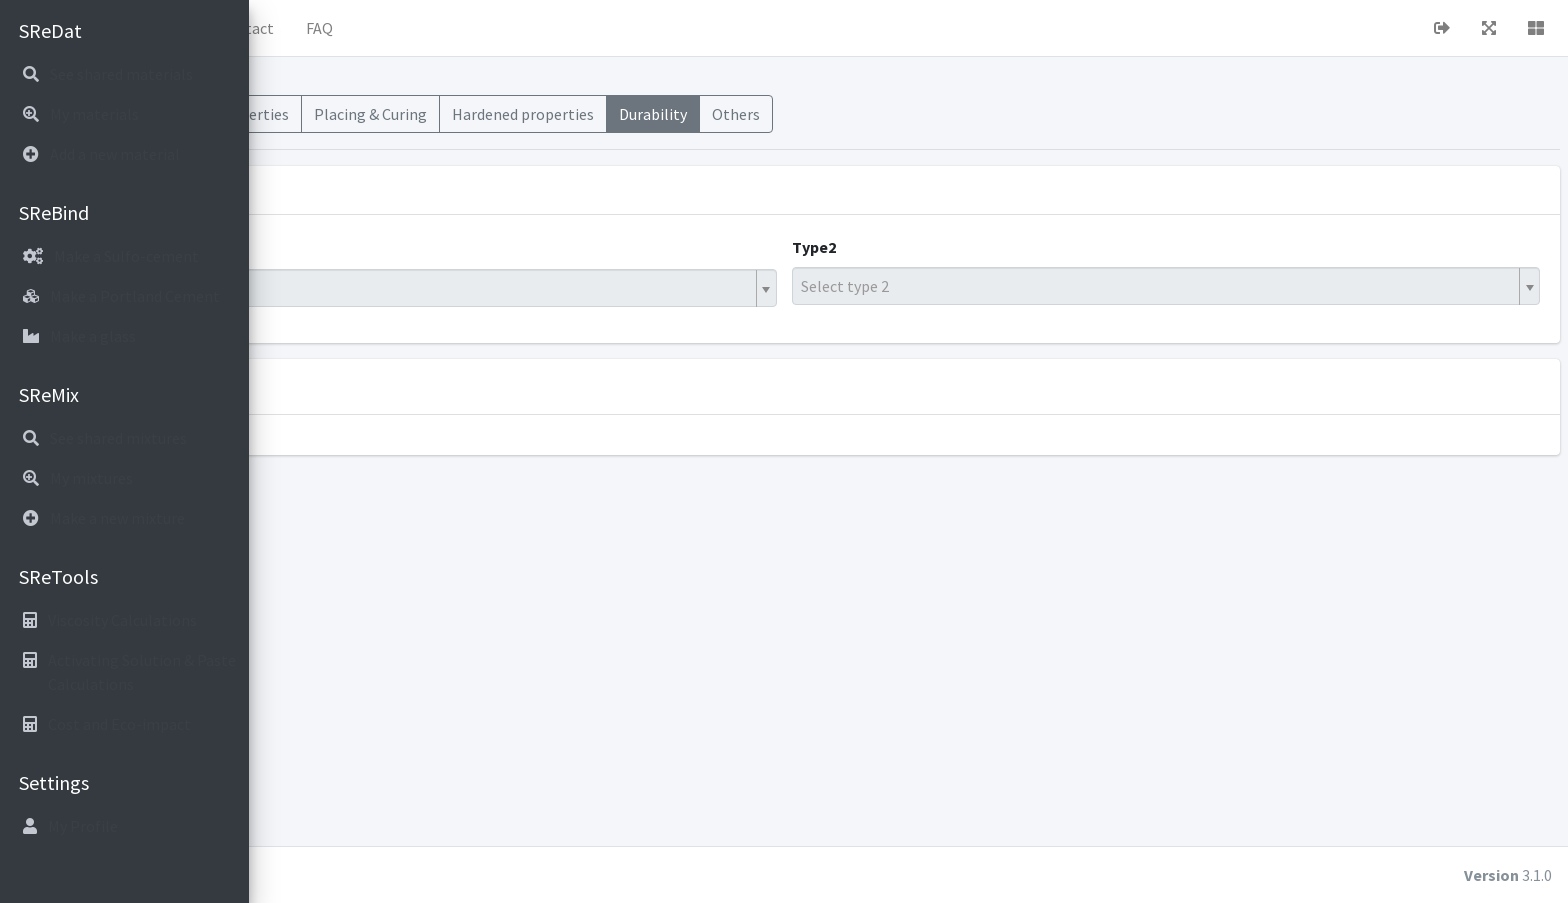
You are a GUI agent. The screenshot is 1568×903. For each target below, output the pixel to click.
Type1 (300, 247)
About (415, 28)
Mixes (290, 114)
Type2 (939, 247)
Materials (366, 114)
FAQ (569, 28)
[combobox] (590, 288)
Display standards (434, 386)
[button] (281, 28)
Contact (496, 28)
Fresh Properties (481, 114)
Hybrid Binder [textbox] (333, 288)
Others (986, 114)
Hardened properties (773, 114)
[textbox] (1221, 286)
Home (341, 28)
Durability (903, 114)
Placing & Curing (620, 114)
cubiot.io (399, 875)
